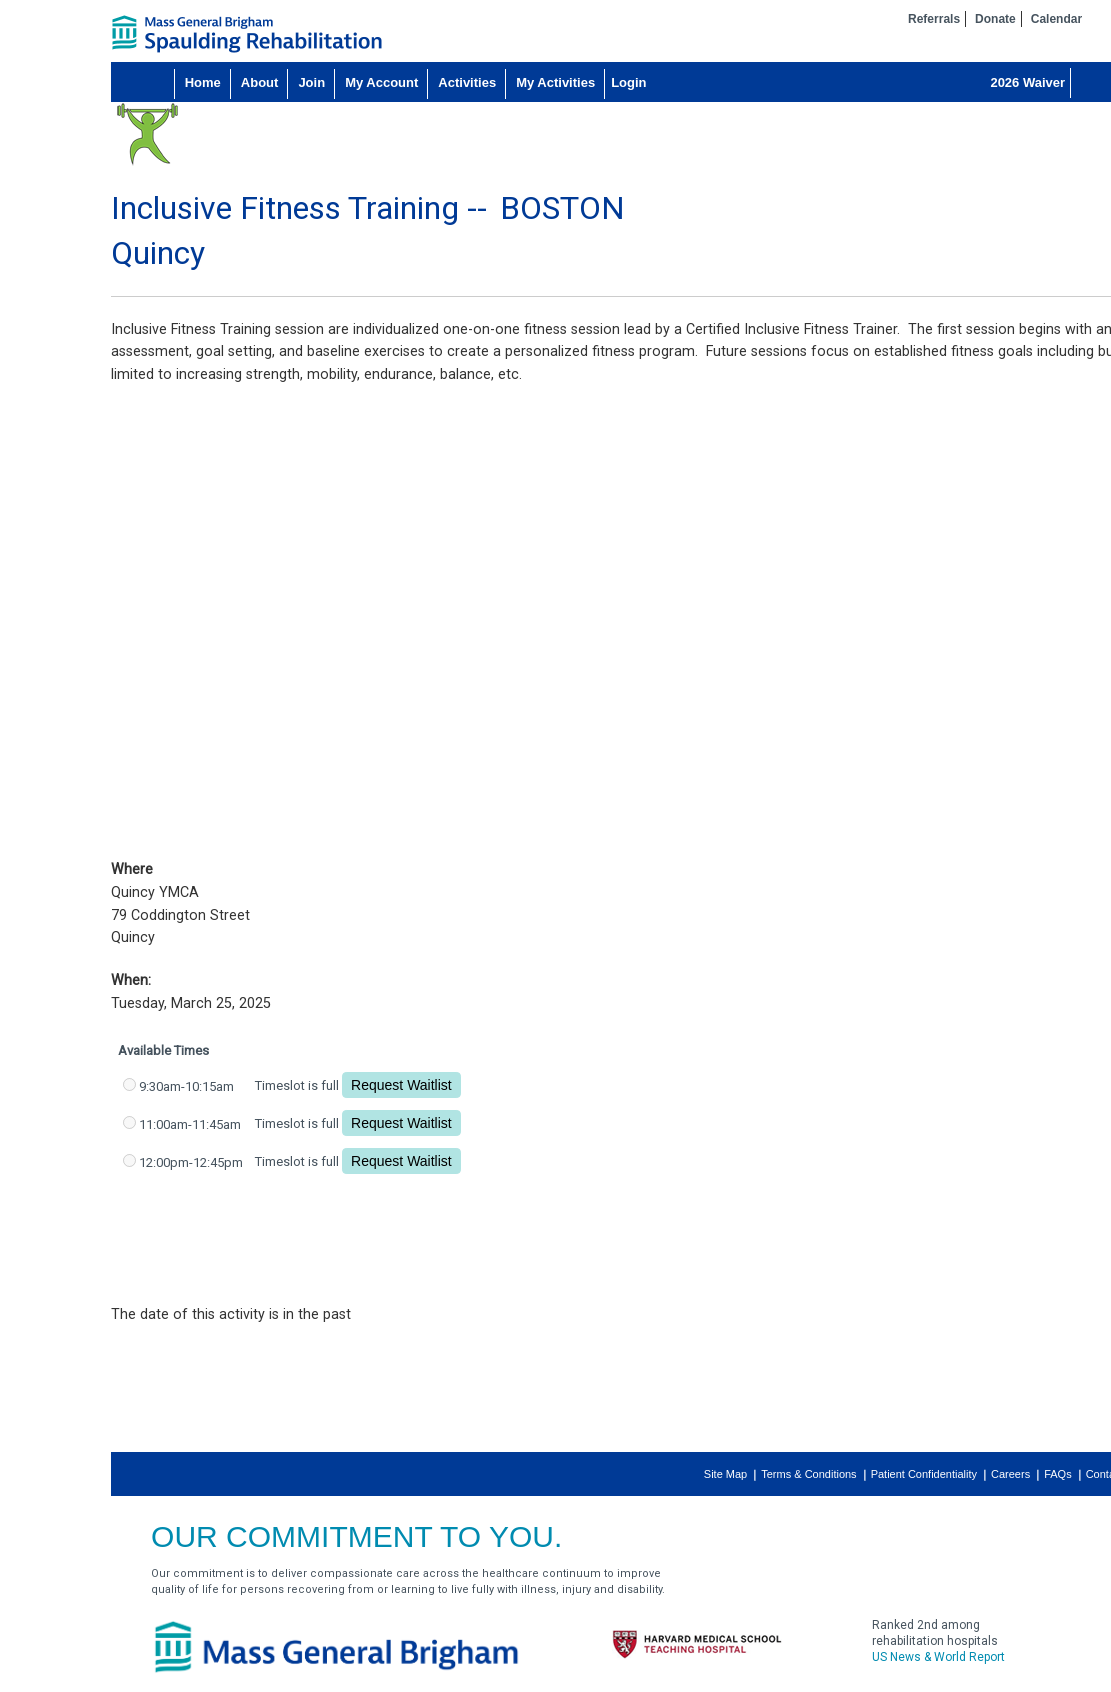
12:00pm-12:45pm (191, 1162)
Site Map (725, 1474)
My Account (381, 82)
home (247, 34)
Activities (467, 82)
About (260, 82)
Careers (1010, 1474)
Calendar (1056, 19)
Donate (995, 19)
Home (203, 82)
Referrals (934, 19)
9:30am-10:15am (186, 1086)
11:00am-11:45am (190, 1124)
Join (311, 82)
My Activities (555, 82)
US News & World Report (938, 1657)
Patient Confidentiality (924, 1474)
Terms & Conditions (808, 1474)
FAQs (1058, 1474)
